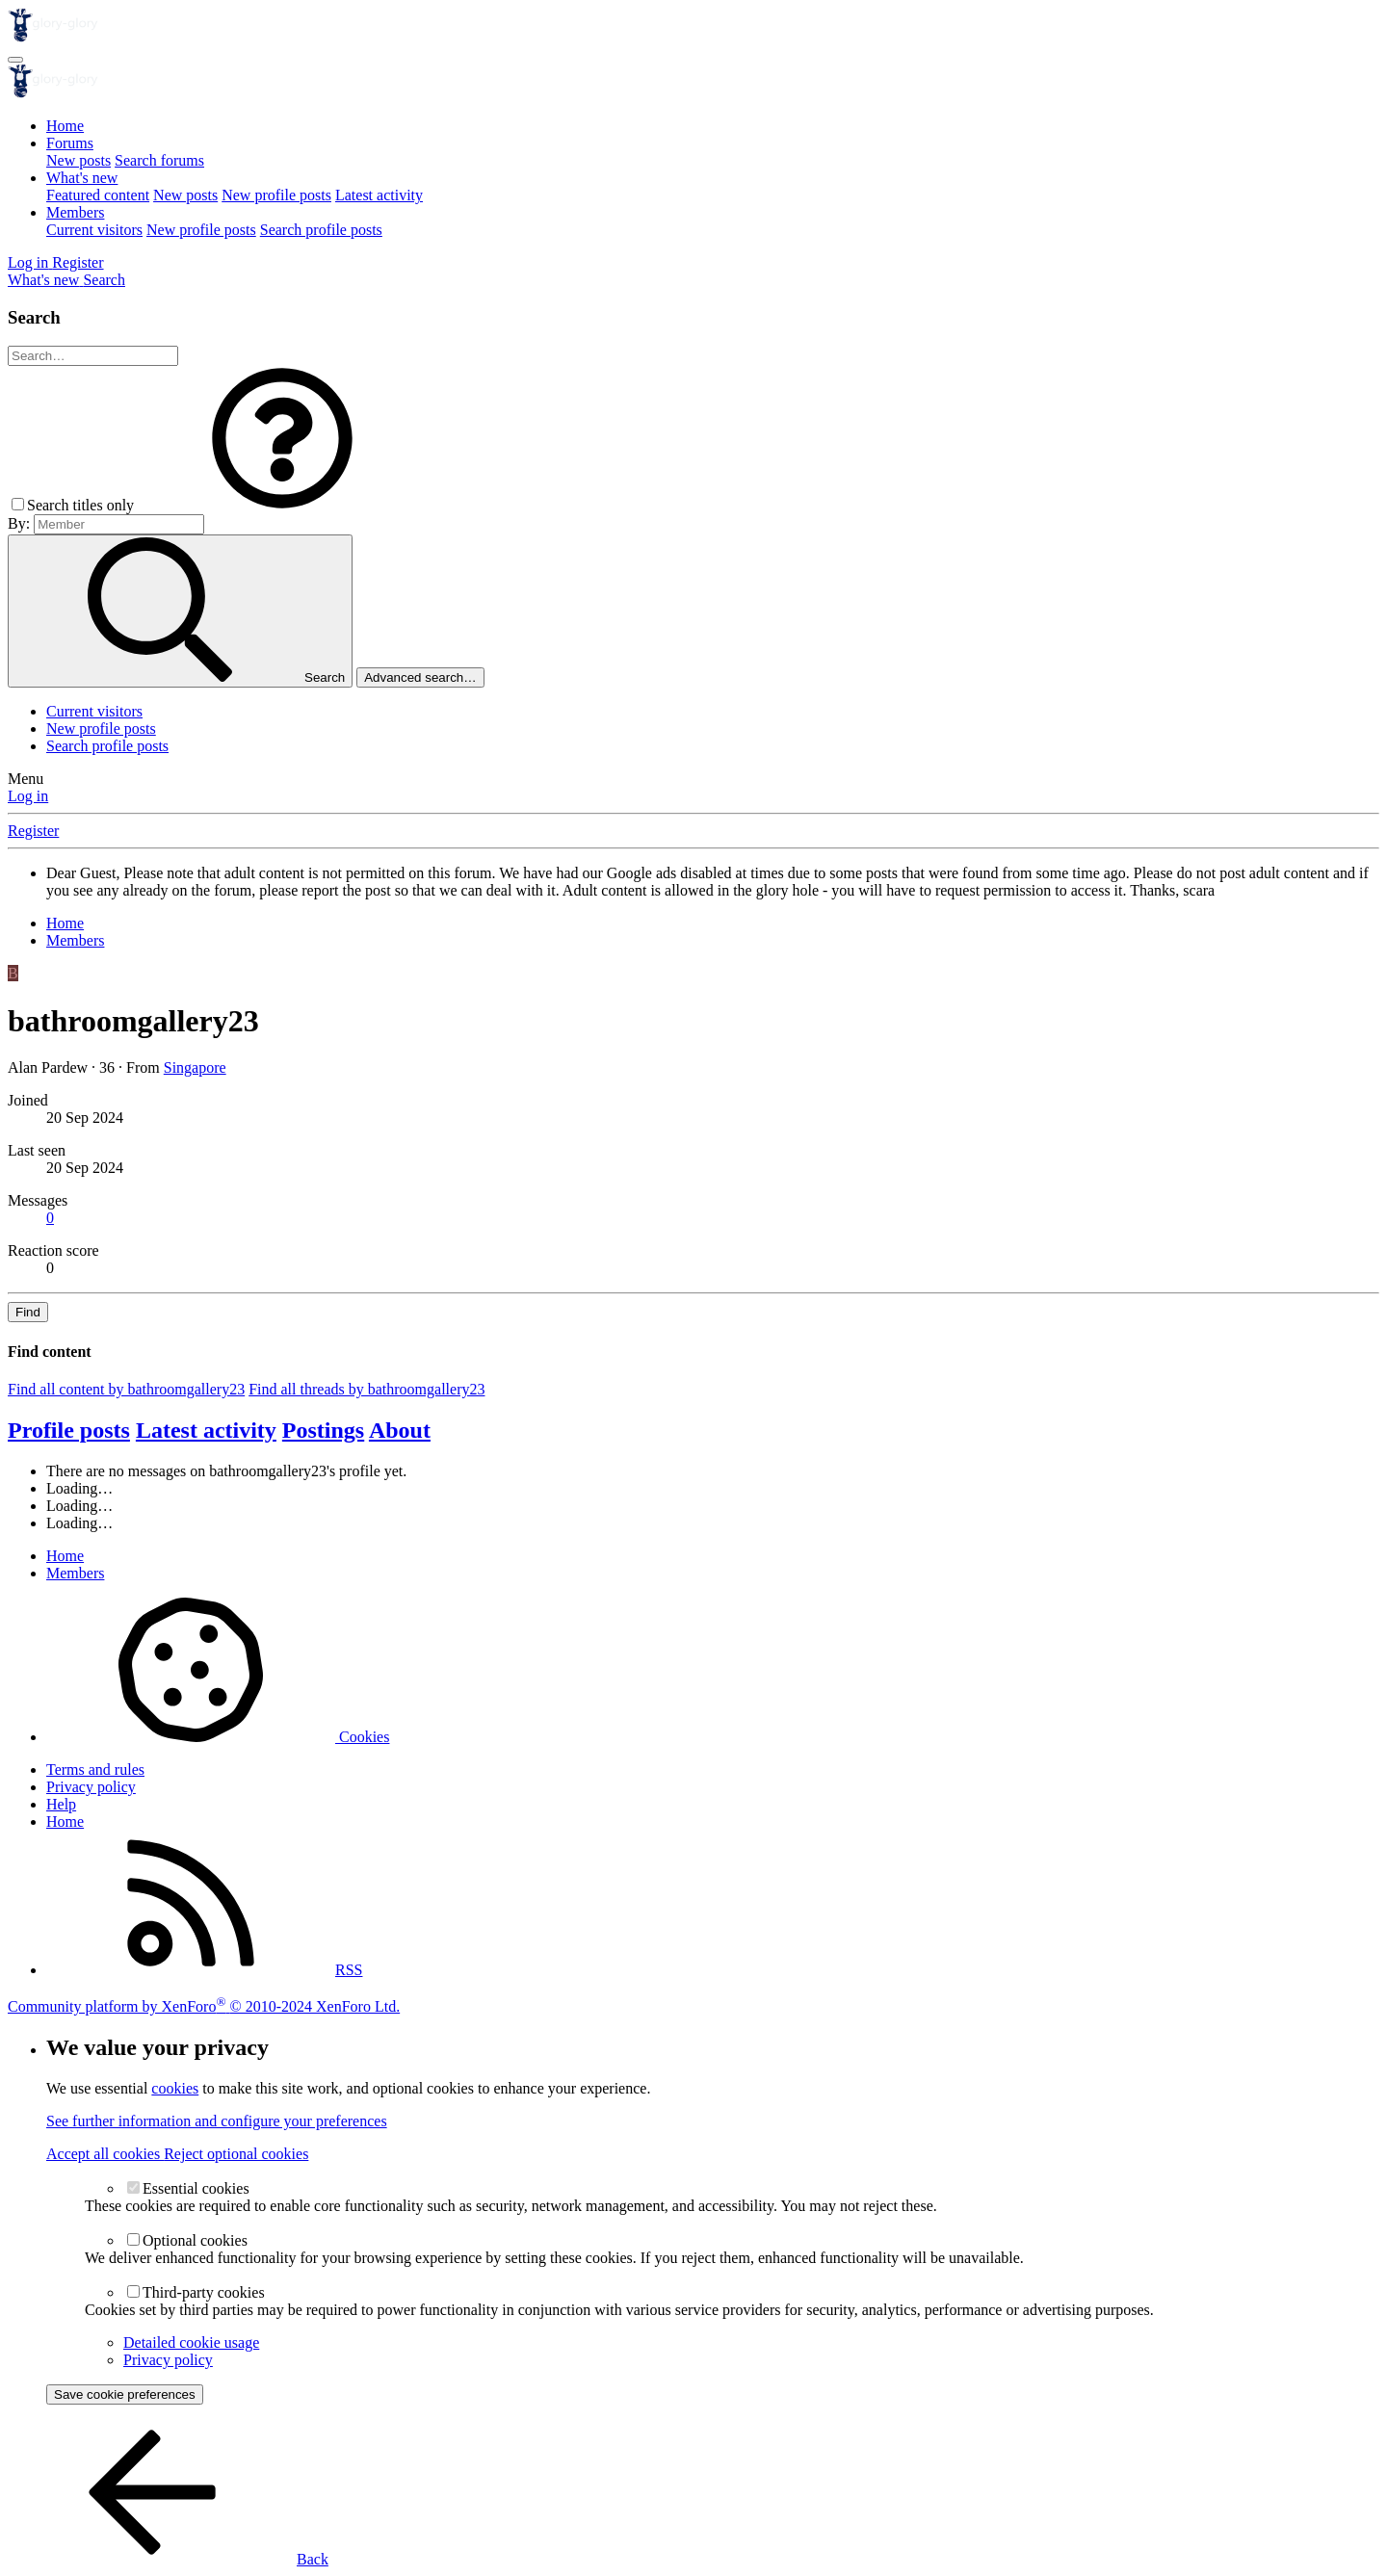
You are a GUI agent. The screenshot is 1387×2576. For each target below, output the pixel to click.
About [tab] (400, 1430)
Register (33, 830)
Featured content (97, 195)
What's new (82, 177)
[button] (282, 505)
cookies (174, 2088)
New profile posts (276, 195)
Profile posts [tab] (69, 1430)
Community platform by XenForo (204, 2006)
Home (65, 125)
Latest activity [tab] (206, 1430)
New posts (78, 160)
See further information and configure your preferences (216, 2121)
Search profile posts (321, 229)
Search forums (159, 160)
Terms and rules (95, 1769)
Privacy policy (91, 1787)
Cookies (217, 1737)
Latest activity (379, 195)
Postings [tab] (323, 1430)
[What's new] (45, 280)
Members (75, 212)
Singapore (195, 1067)
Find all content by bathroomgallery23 (126, 1389)
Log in (28, 796)
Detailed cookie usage (191, 2342)
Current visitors (94, 229)
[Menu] (15, 60)
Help (61, 1804)
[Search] (104, 280)
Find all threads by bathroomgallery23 (366, 1389)
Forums (69, 143)
